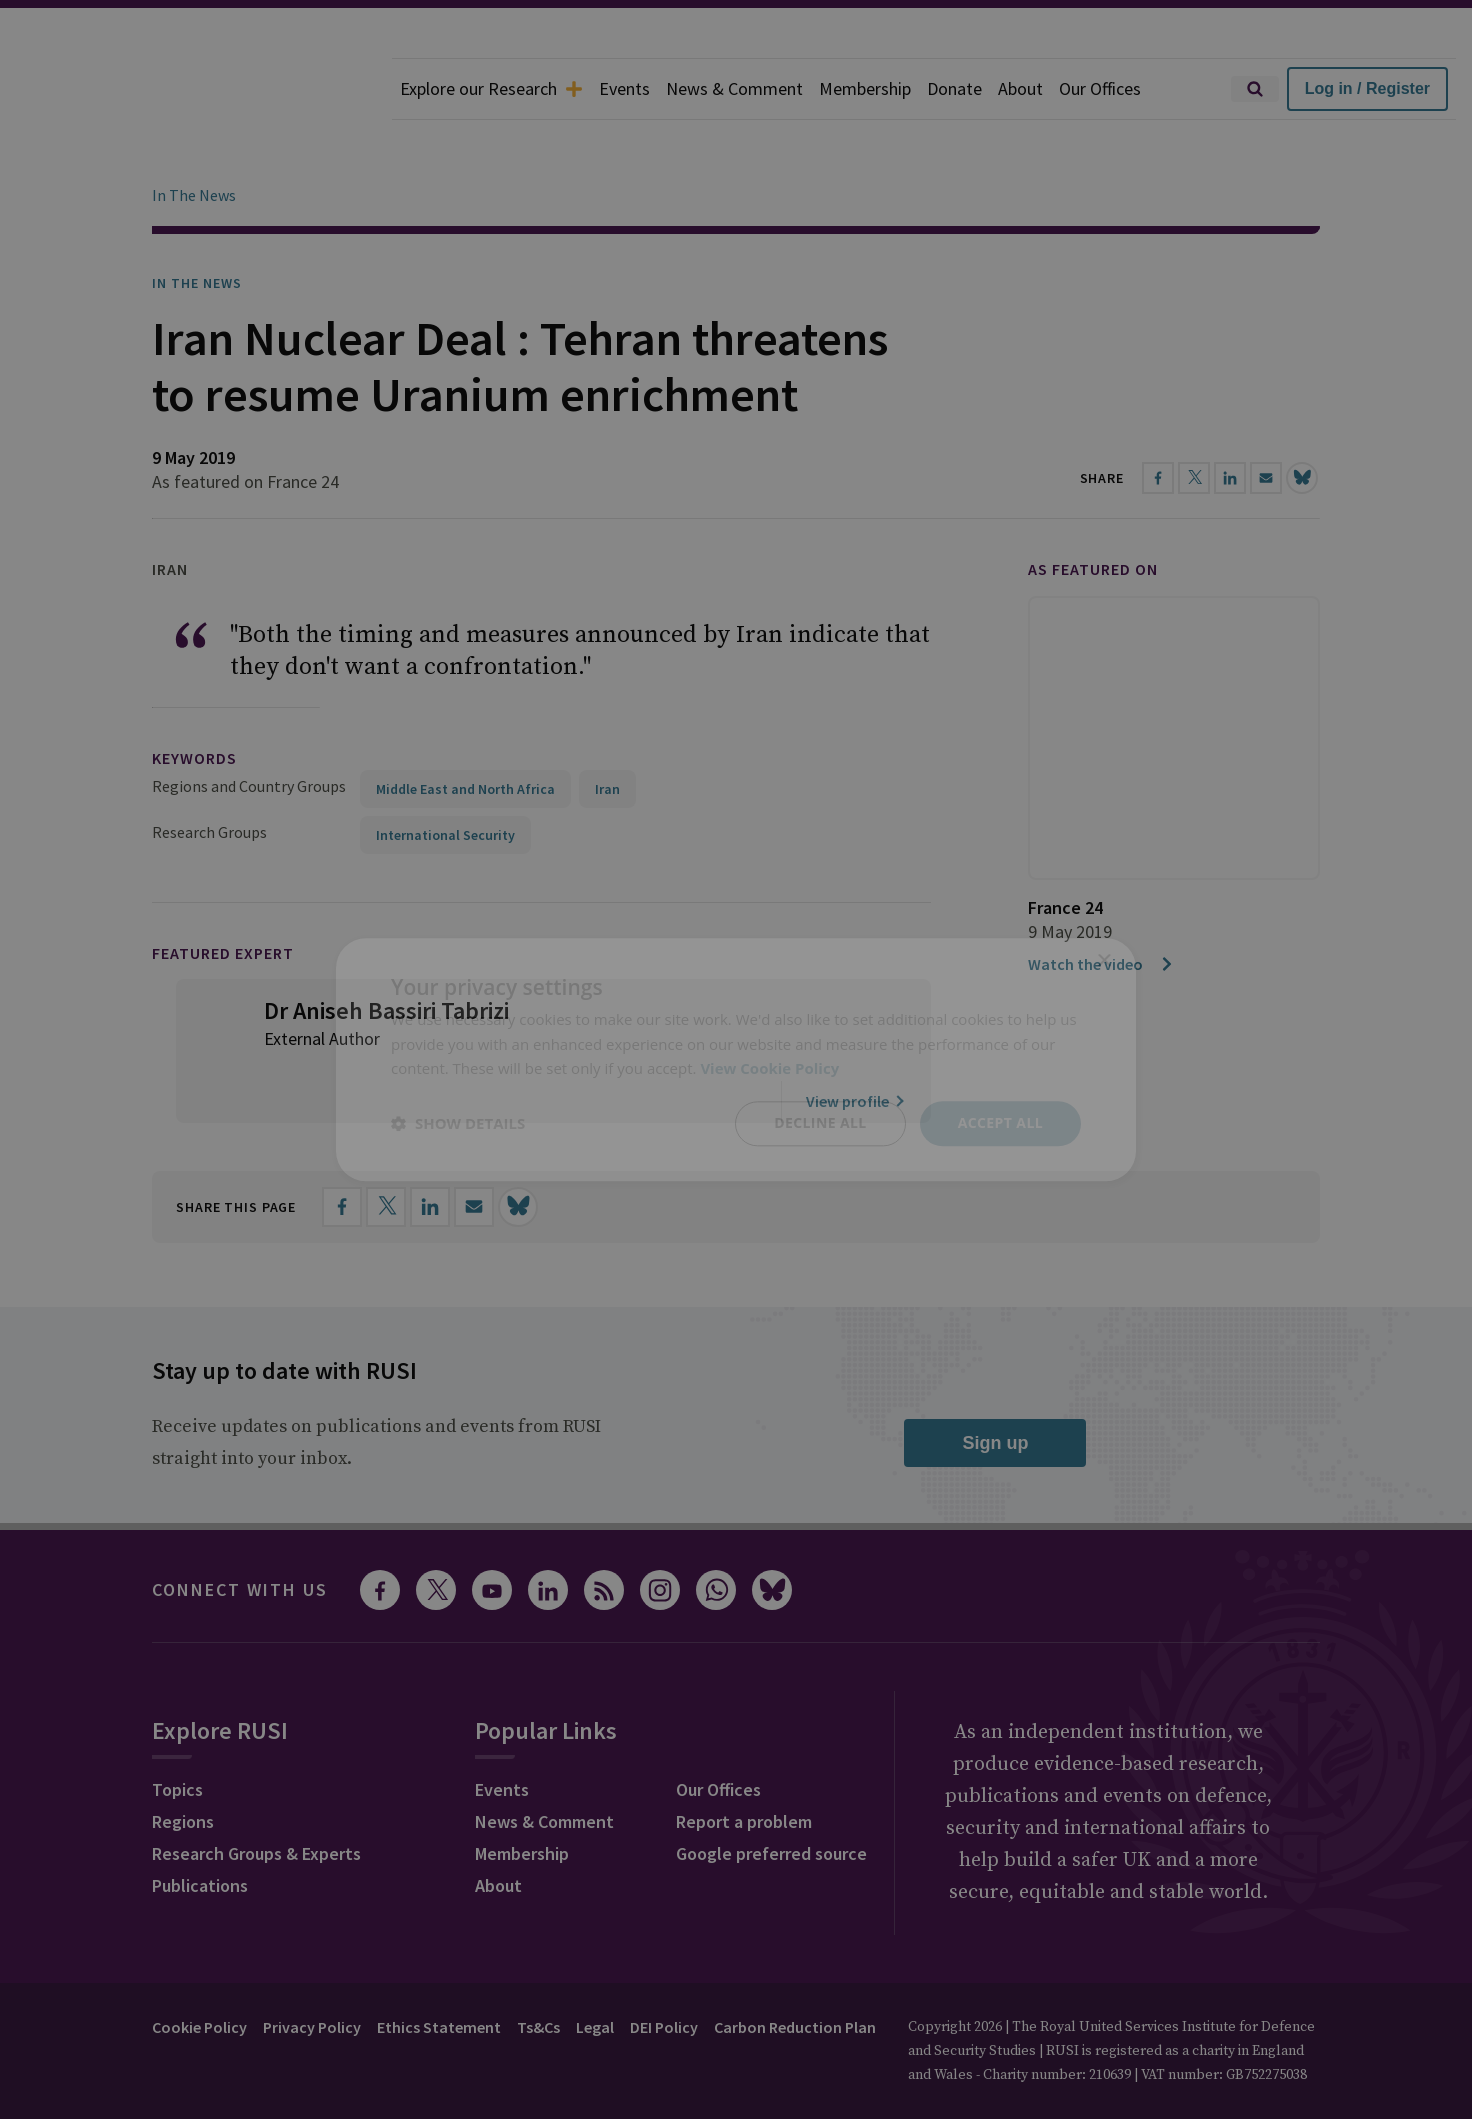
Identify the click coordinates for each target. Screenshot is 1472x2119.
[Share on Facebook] (342, 1151)
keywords (194, 702)
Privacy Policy (312, 1971)
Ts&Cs (538, 1971)
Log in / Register (1367, 88)
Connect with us (240, 1533)
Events (624, 88)
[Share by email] (474, 1151)
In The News (194, 139)
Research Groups (209, 776)
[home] (196, 89)
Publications (200, 1829)
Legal (595, 1971)
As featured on (1093, 513)
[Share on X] (386, 1151)
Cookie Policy (199, 1971)
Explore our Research (491, 88)
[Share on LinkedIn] (430, 1151)
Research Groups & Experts (256, 1797)
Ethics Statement (439, 1971)
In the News (197, 227)
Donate (954, 88)
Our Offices (1100, 88)
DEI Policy (664, 1971)
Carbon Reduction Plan (795, 1971)
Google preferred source (771, 1797)
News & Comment (734, 88)
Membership (865, 88)
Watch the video (1101, 908)
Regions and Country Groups (249, 730)
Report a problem (744, 1765)
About (1020, 88)
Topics (177, 1733)
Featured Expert (223, 897)
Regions (183, 1765)
